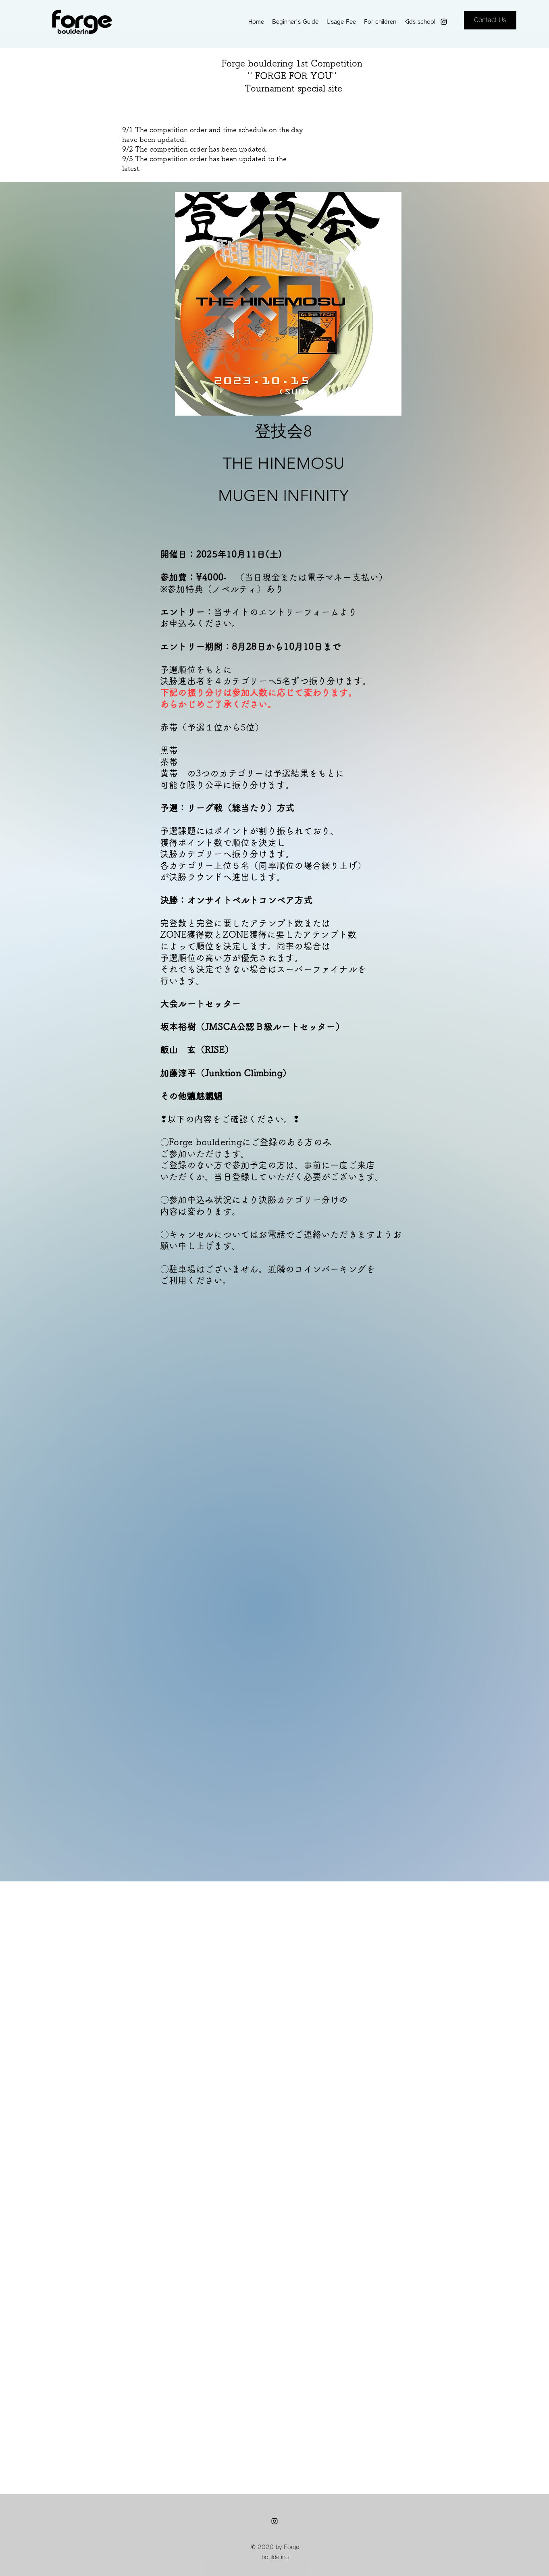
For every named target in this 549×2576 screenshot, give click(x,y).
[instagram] (444, 22)
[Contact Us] (490, 20)
